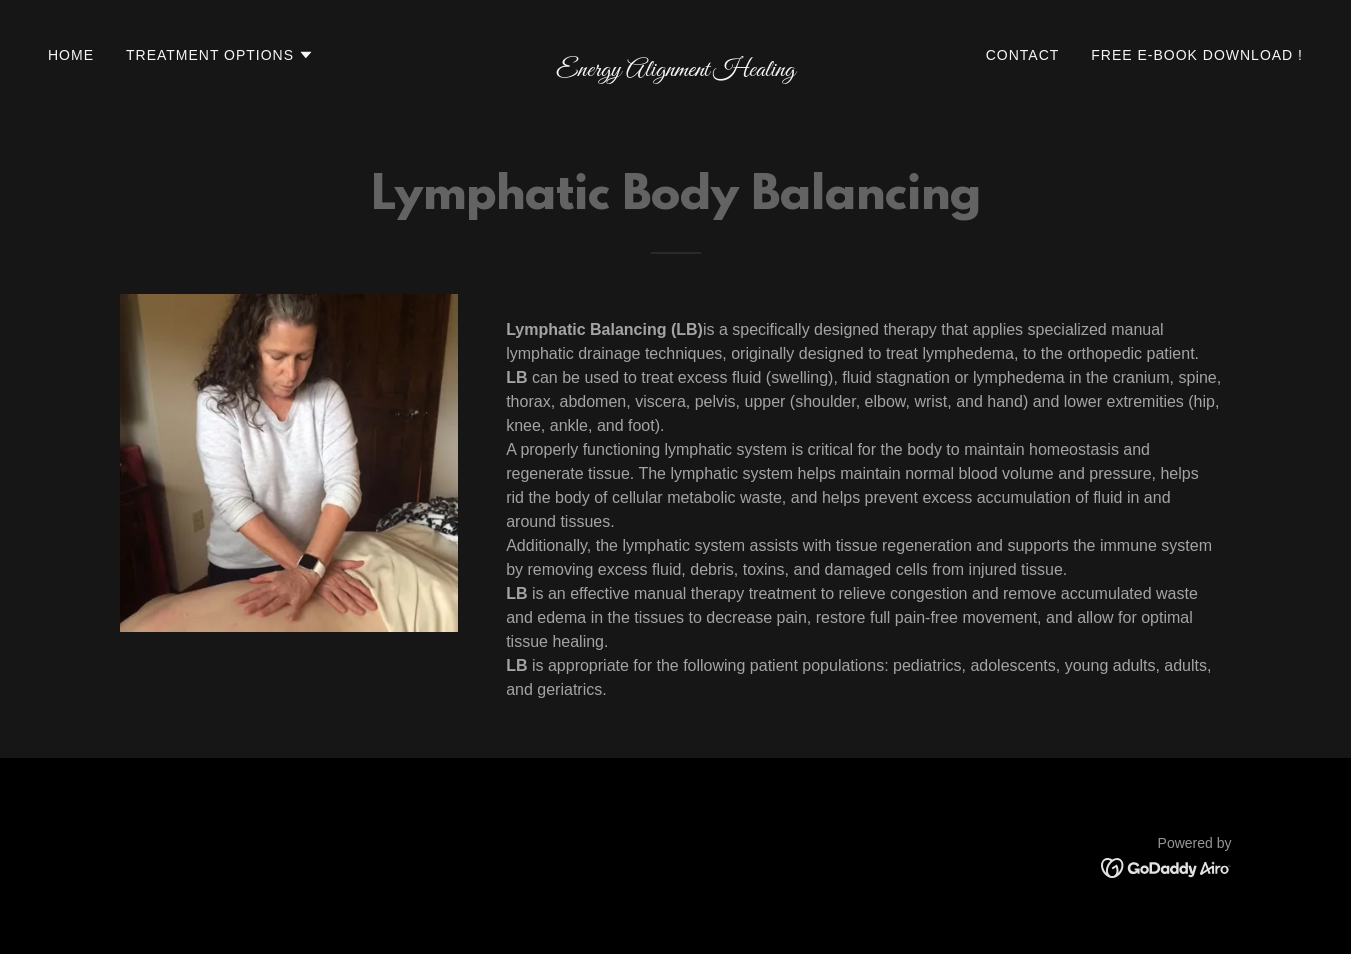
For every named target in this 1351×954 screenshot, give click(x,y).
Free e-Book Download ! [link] (1197, 55)
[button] (220, 55)
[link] (675, 70)
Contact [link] (1023, 55)
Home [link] (71, 55)
